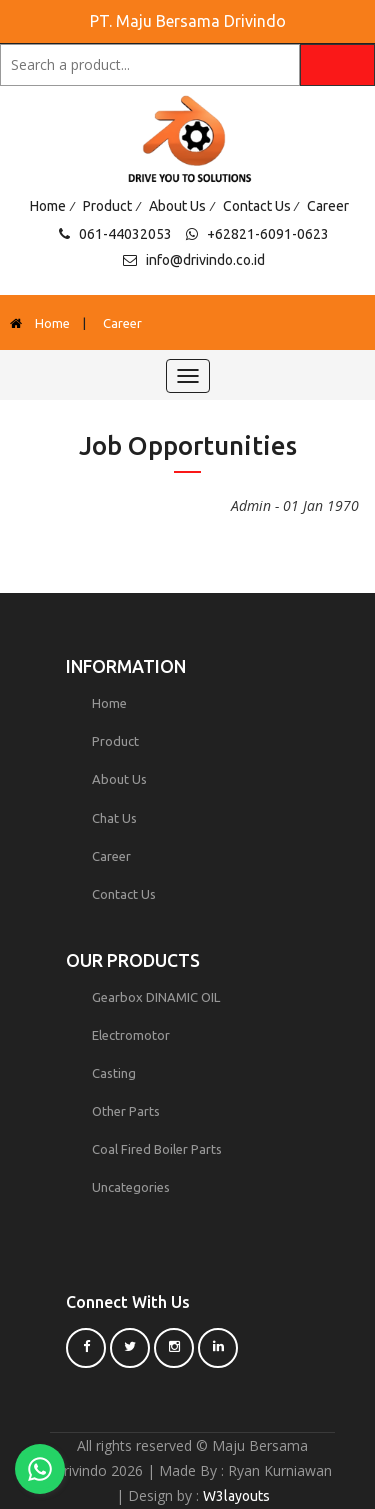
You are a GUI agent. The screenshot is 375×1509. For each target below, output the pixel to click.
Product (107, 206)
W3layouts (236, 1496)
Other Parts (126, 1111)
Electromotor (131, 1035)
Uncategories (131, 1187)
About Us (177, 206)
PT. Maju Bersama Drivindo (188, 21)
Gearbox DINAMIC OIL (156, 997)
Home (48, 206)
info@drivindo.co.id (205, 260)
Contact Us (257, 206)
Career (328, 206)
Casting (114, 1073)
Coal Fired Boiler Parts (157, 1149)
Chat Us (114, 818)
